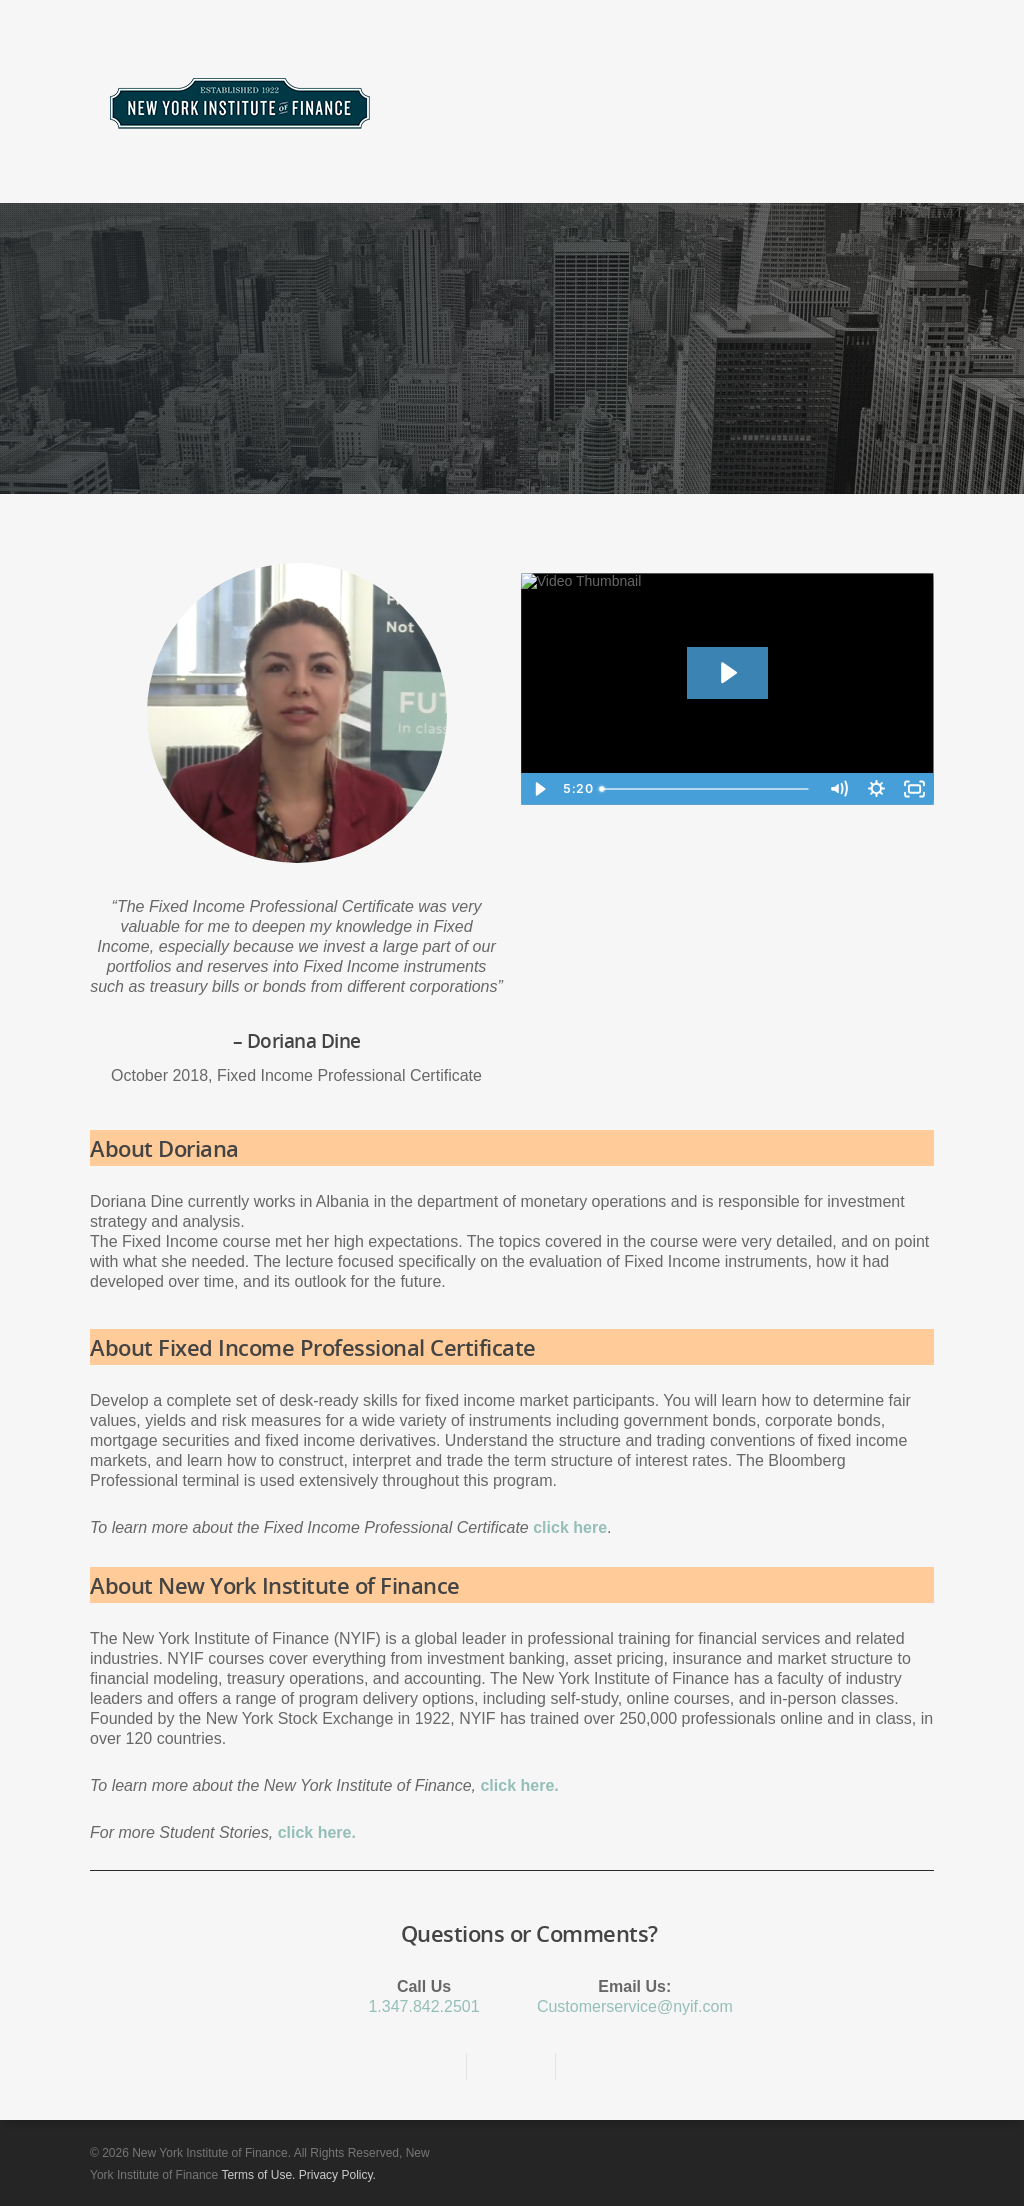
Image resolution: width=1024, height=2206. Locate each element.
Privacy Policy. (337, 2175)
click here (570, 1527)
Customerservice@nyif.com (635, 2006)
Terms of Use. (258, 2175)
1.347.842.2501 (423, 2006)
